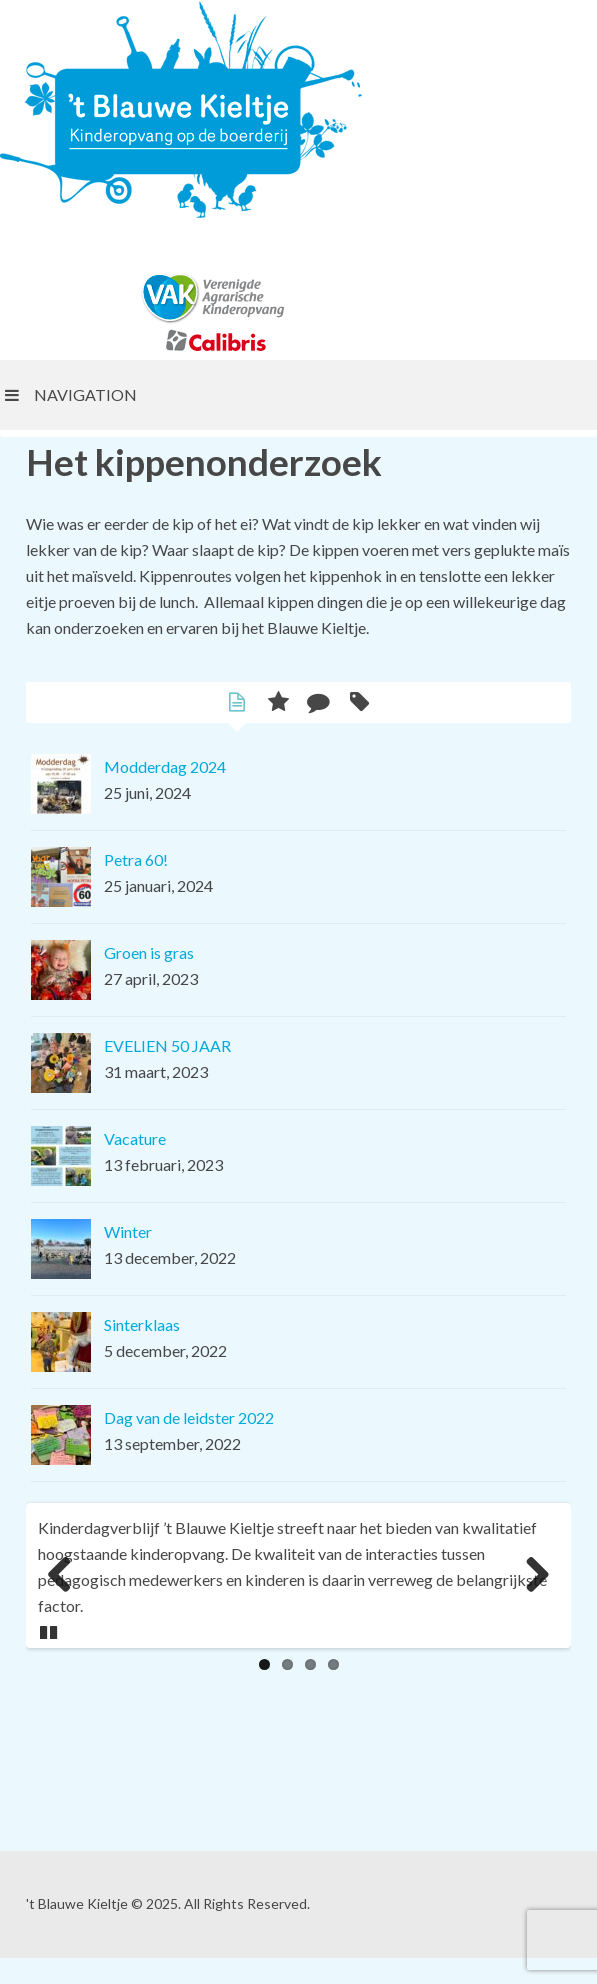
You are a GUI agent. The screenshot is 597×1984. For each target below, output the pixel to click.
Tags (360, 704)
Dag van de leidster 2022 (189, 1417)
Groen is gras (149, 952)
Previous (60, 1576)
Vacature (135, 1138)
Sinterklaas (142, 1324)
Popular (278, 704)
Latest (237, 704)
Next (537, 1576)
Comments (319, 704)
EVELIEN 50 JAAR (167, 1045)
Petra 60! (136, 859)
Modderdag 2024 (165, 766)
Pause (50, 1629)
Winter (128, 1231)
